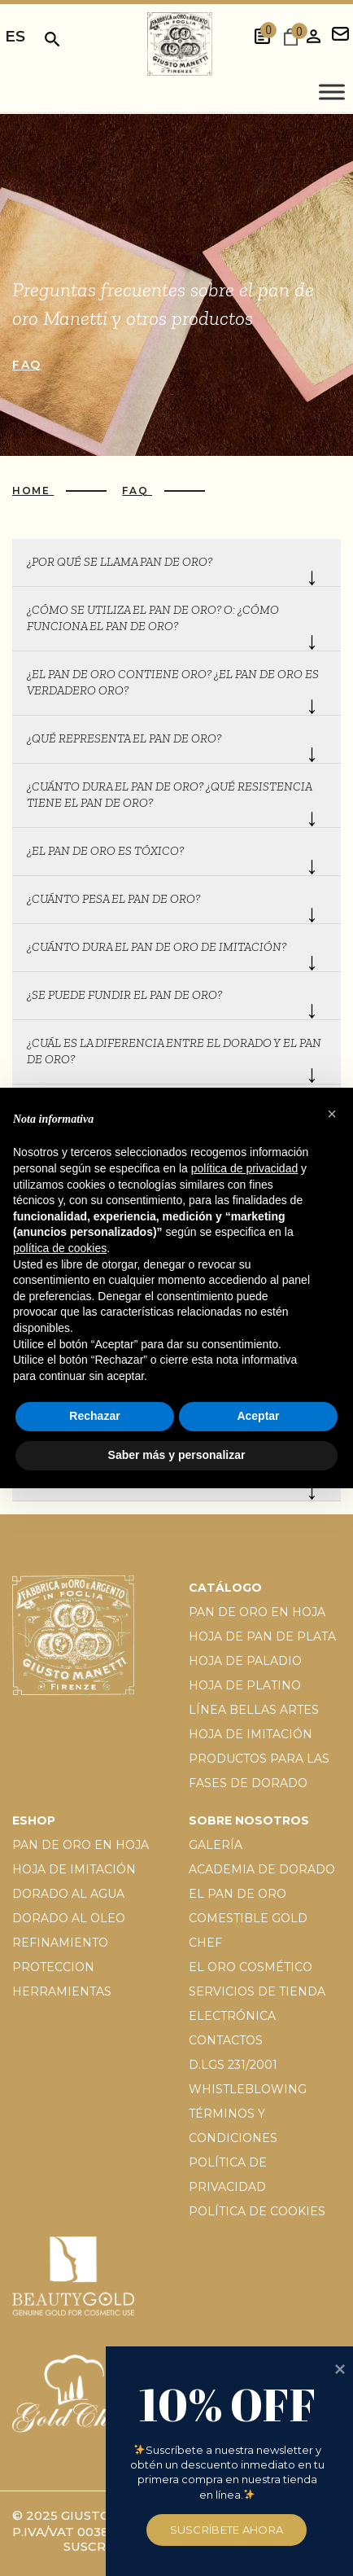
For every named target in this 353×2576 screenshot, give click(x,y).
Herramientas (61, 1991)
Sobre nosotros (249, 1820)
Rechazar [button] (94, 1415)
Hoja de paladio (245, 1661)
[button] (332, 1114)
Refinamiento (60, 1942)
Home (33, 490)
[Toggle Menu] (332, 92)
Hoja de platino (245, 1685)
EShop (33, 1820)
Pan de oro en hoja (257, 1612)
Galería (215, 1845)
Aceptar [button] (258, 1415)
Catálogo (225, 1587)
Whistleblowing (248, 2089)
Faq (26, 364)
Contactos (226, 2040)
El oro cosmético (250, 1967)
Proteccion (53, 1967)
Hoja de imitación (250, 1734)
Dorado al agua (68, 1893)
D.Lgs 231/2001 (233, 2064)
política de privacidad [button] (245, 1168)
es (15, 36)
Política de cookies (257, 2211)
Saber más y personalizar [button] (177, 1454)
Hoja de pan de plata (262, 1636)
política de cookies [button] (60, 1248)
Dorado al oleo (68, 1918)
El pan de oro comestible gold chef (248, 1918)
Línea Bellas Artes (254, 1709)
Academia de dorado (262, 1869)
